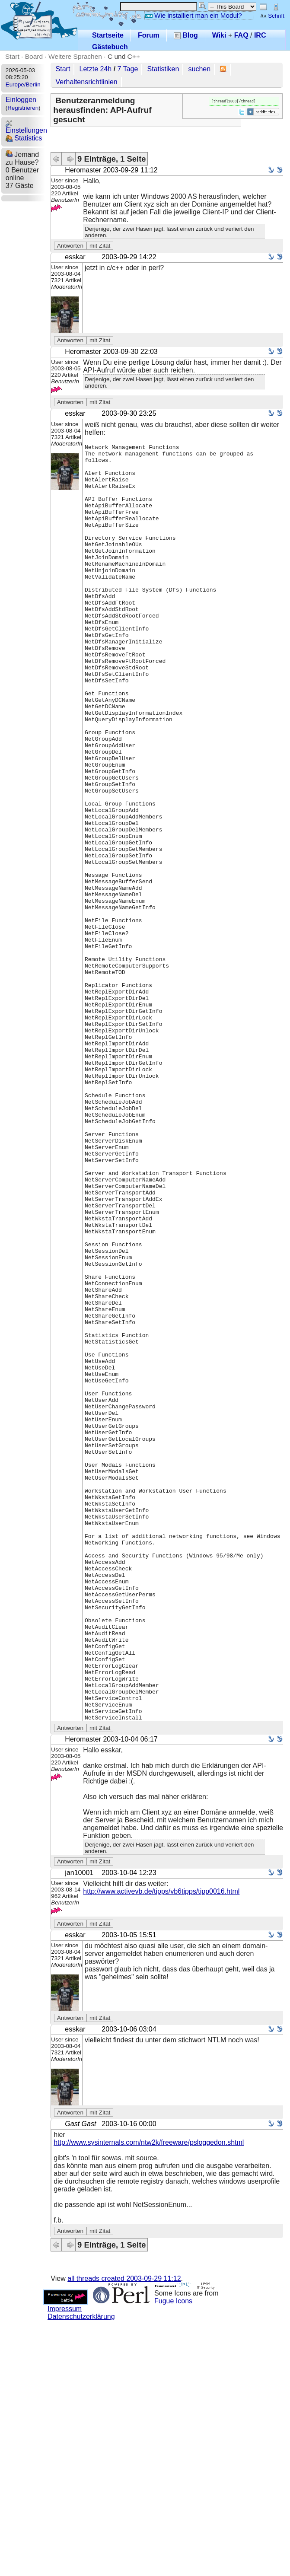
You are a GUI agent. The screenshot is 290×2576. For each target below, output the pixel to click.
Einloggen (21, 99)
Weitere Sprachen (75, 56)
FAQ (241, 35)
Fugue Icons (173, 2556)
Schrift (272, 16)
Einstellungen (26, 127)
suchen (199, 69)
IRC (260, 35)
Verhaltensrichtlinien (87, 82)
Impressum (65, 2564)
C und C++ (124, 56)
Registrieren (22, 108)
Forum (148, 35)
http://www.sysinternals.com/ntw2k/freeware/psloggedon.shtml (149, 2397)
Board (34, 56)
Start (12, 56)
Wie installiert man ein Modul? (193, 15)
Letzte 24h (96, 69)
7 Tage (128, 69)
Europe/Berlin (23, 84)
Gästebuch (110, 47)
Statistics (24, 138)
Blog (186, 35)
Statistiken (163, 69)
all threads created (124, 2534)
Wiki (219, 35)
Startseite (108, 35)
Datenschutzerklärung (81, 2572)
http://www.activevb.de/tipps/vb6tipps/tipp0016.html (161, 2146)
